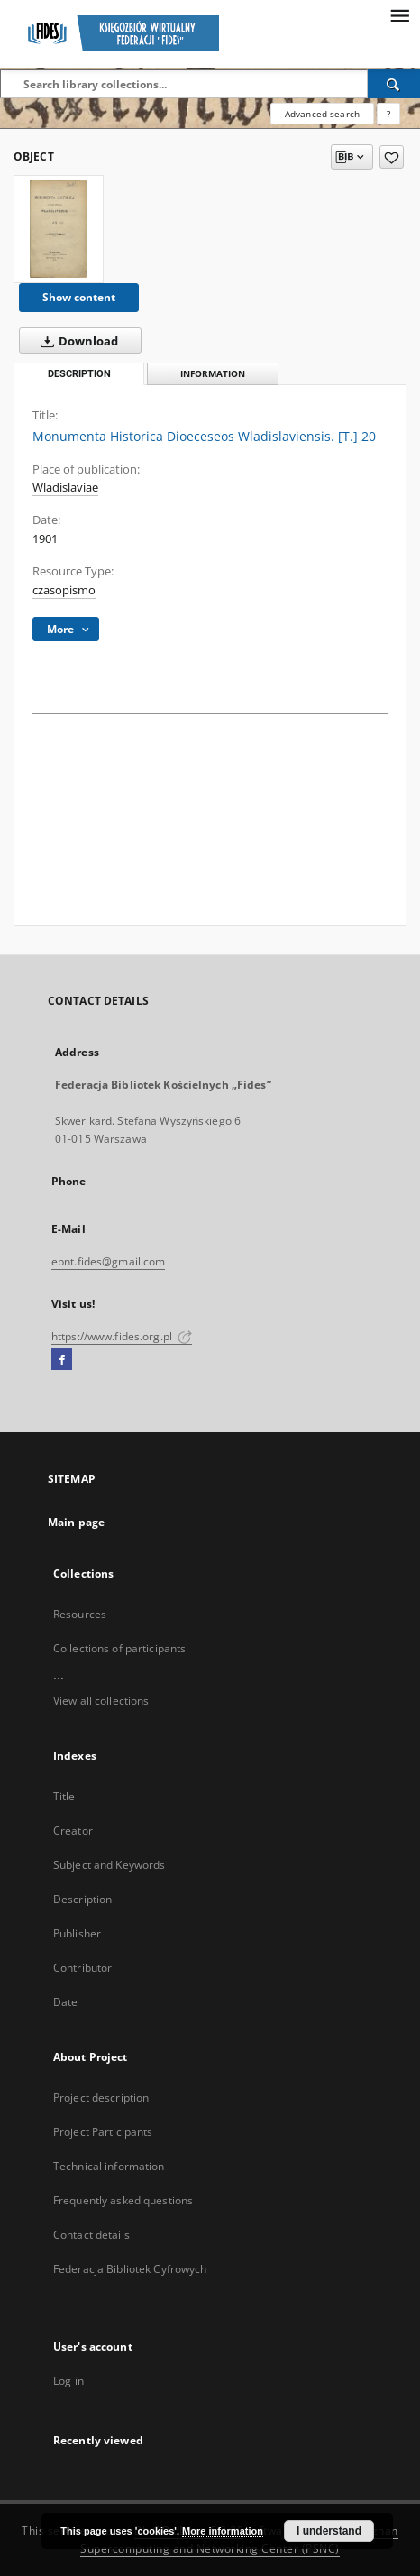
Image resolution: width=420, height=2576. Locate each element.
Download (75, 341)
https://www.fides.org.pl (121, 1336)
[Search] (394, 83)
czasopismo (64, 590)
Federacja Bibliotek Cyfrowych (129, 2269)
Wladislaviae (65, 487)
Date (65, 2002)
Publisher (77, 1933)
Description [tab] (79, 374)
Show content (78, 297)
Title (64, 1796)
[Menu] (399, 14)
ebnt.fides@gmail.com (108, 1261)
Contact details (91, 2234)
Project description (101, 2097)
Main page (76, 1522)
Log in (68, 2380)
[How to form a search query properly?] (388, 113)
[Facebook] (61, 1360)
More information (222, 2530)
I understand (329, 2531)
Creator (73, 1830)
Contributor (82, 1967)
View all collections (101, 1700)
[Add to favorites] (391, 157)
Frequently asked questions (123, 2200)
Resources (79, 1614)
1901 (45, 539)
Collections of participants (119, 1648)
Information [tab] (212, 374)
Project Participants (102, 2131)
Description (82, 1899)
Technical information (109, 2166)
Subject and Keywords (109, 1864)
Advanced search (322, 113)
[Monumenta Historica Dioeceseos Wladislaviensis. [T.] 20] (58, 229)
